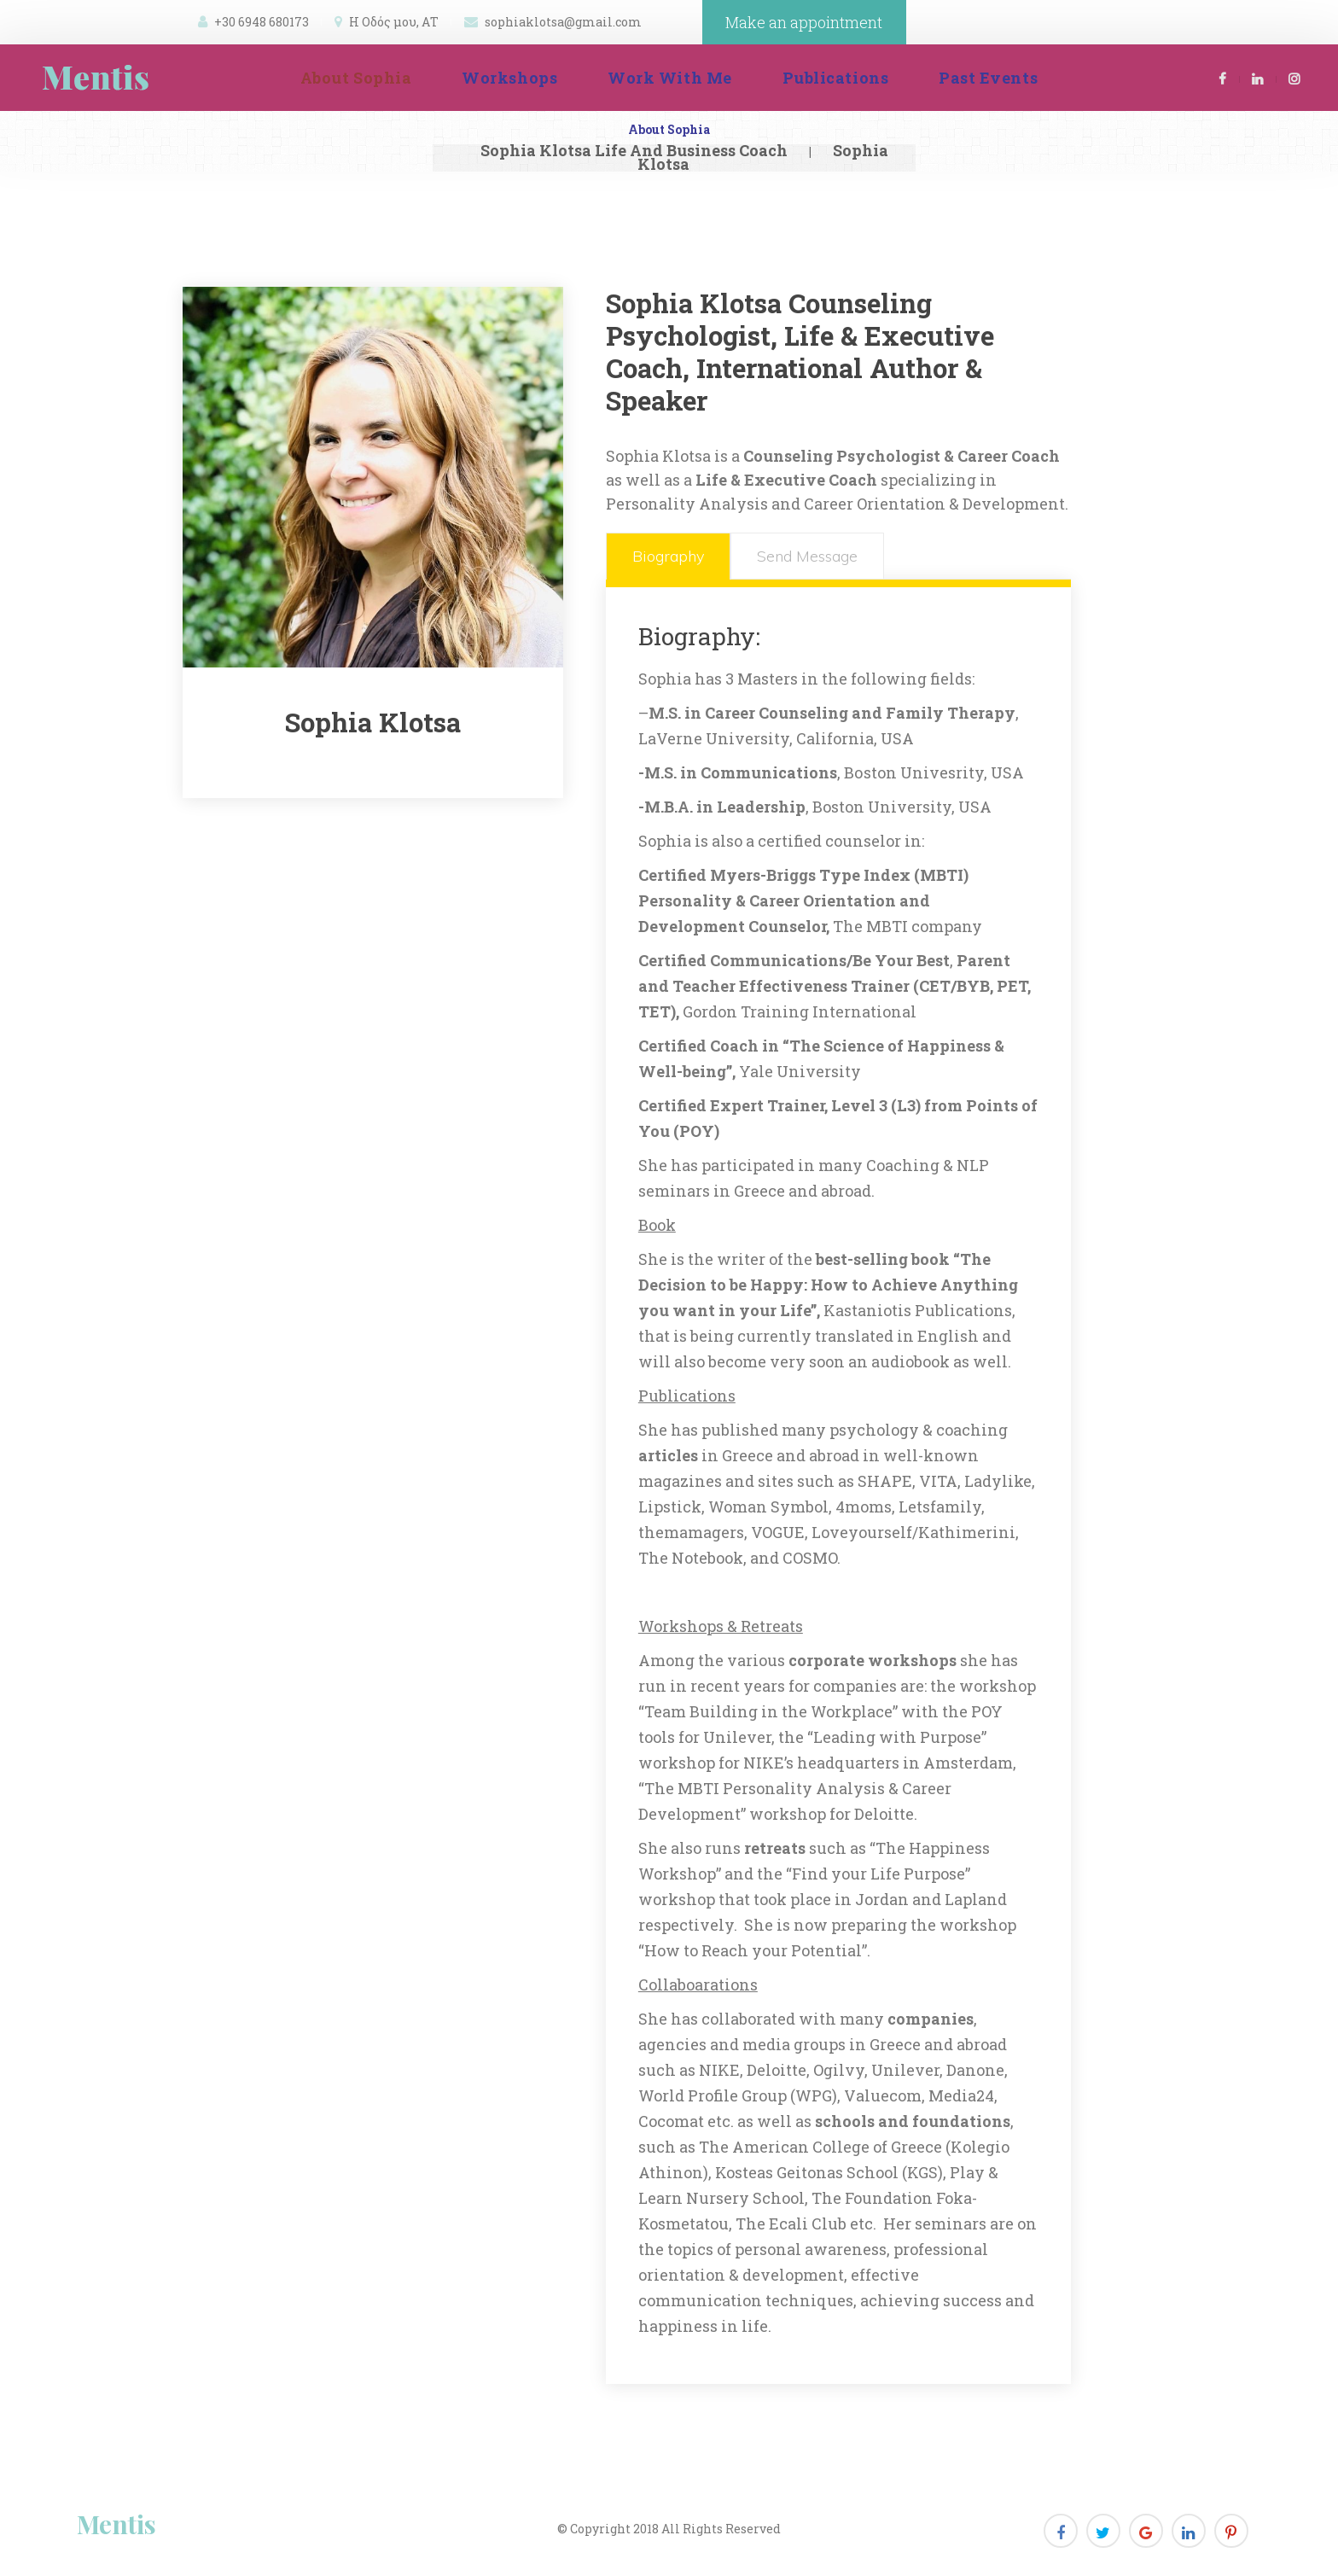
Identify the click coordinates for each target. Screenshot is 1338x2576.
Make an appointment (803, 22)
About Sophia (355, 77)
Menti (116, 2524)
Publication (835, 77)
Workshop (509, 77)
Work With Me (669, 77)
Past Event (988, 77)
